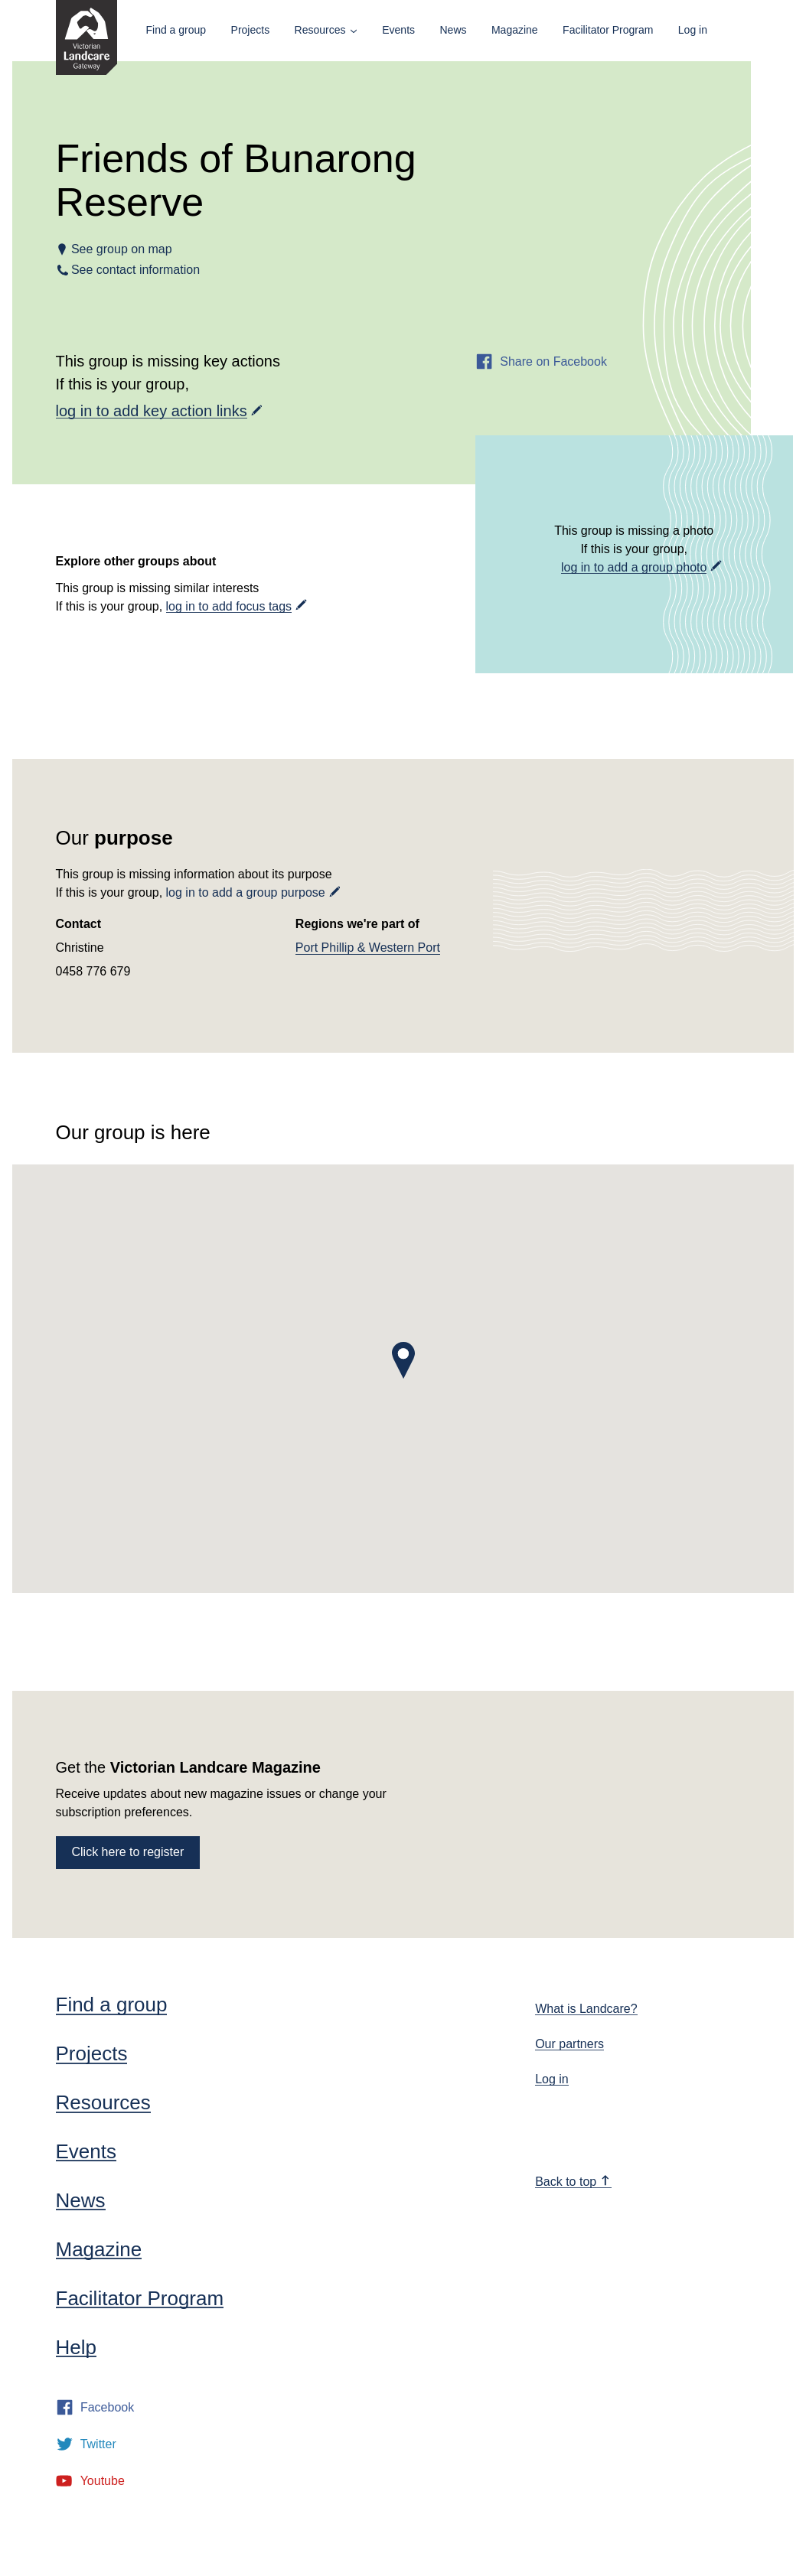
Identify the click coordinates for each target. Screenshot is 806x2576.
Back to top (572, 2181)
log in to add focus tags (229, 606)
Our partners (569, 2043)
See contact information (136, 269)
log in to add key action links (151, 410)
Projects (250, 30)
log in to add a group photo (633, 567)
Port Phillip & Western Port (367, 947)
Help (76, 2347)
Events (398, 30)
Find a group (176, 30)
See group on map (121, 249)
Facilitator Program (608, 30)
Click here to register (128, 1851)
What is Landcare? (586, 2008)
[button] (403, 1360)
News (452, 30)
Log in (692, 30)
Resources (320, 30)
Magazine (514, 30)
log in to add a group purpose (245, 892)
